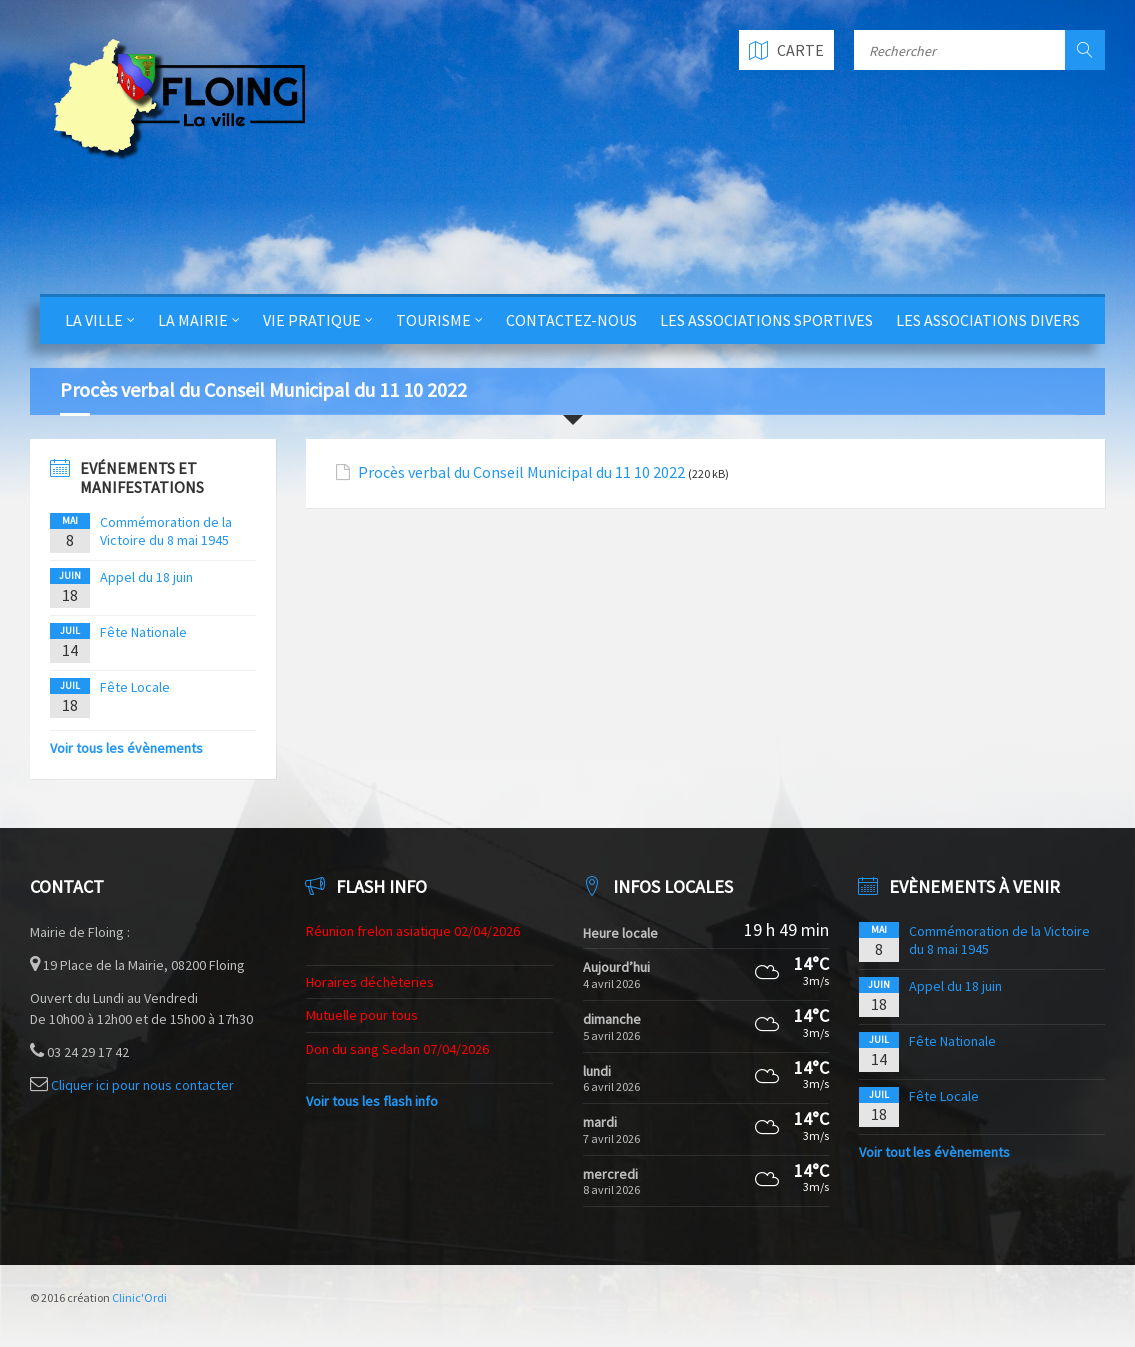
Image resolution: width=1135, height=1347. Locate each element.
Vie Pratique (312, 320)
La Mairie (193, 320)
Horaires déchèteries (370, 982)
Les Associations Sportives (766, 320)
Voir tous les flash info (372, 1101)
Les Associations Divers (988, 320)
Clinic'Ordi (139, 1297)
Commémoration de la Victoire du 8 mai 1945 (166, 531)
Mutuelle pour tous (362, 1015)
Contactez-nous (571, 320)
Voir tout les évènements (934, 1152)
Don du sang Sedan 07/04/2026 (397, 1049)
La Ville (94, 320)
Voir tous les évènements (126, 748)
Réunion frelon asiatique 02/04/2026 (413, 931)
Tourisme (433, 320)
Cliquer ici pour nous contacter (142, 1085)
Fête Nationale (143, 632)
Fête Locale (135, 687)
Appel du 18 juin (146, 577)
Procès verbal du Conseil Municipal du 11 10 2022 (521, 472)
